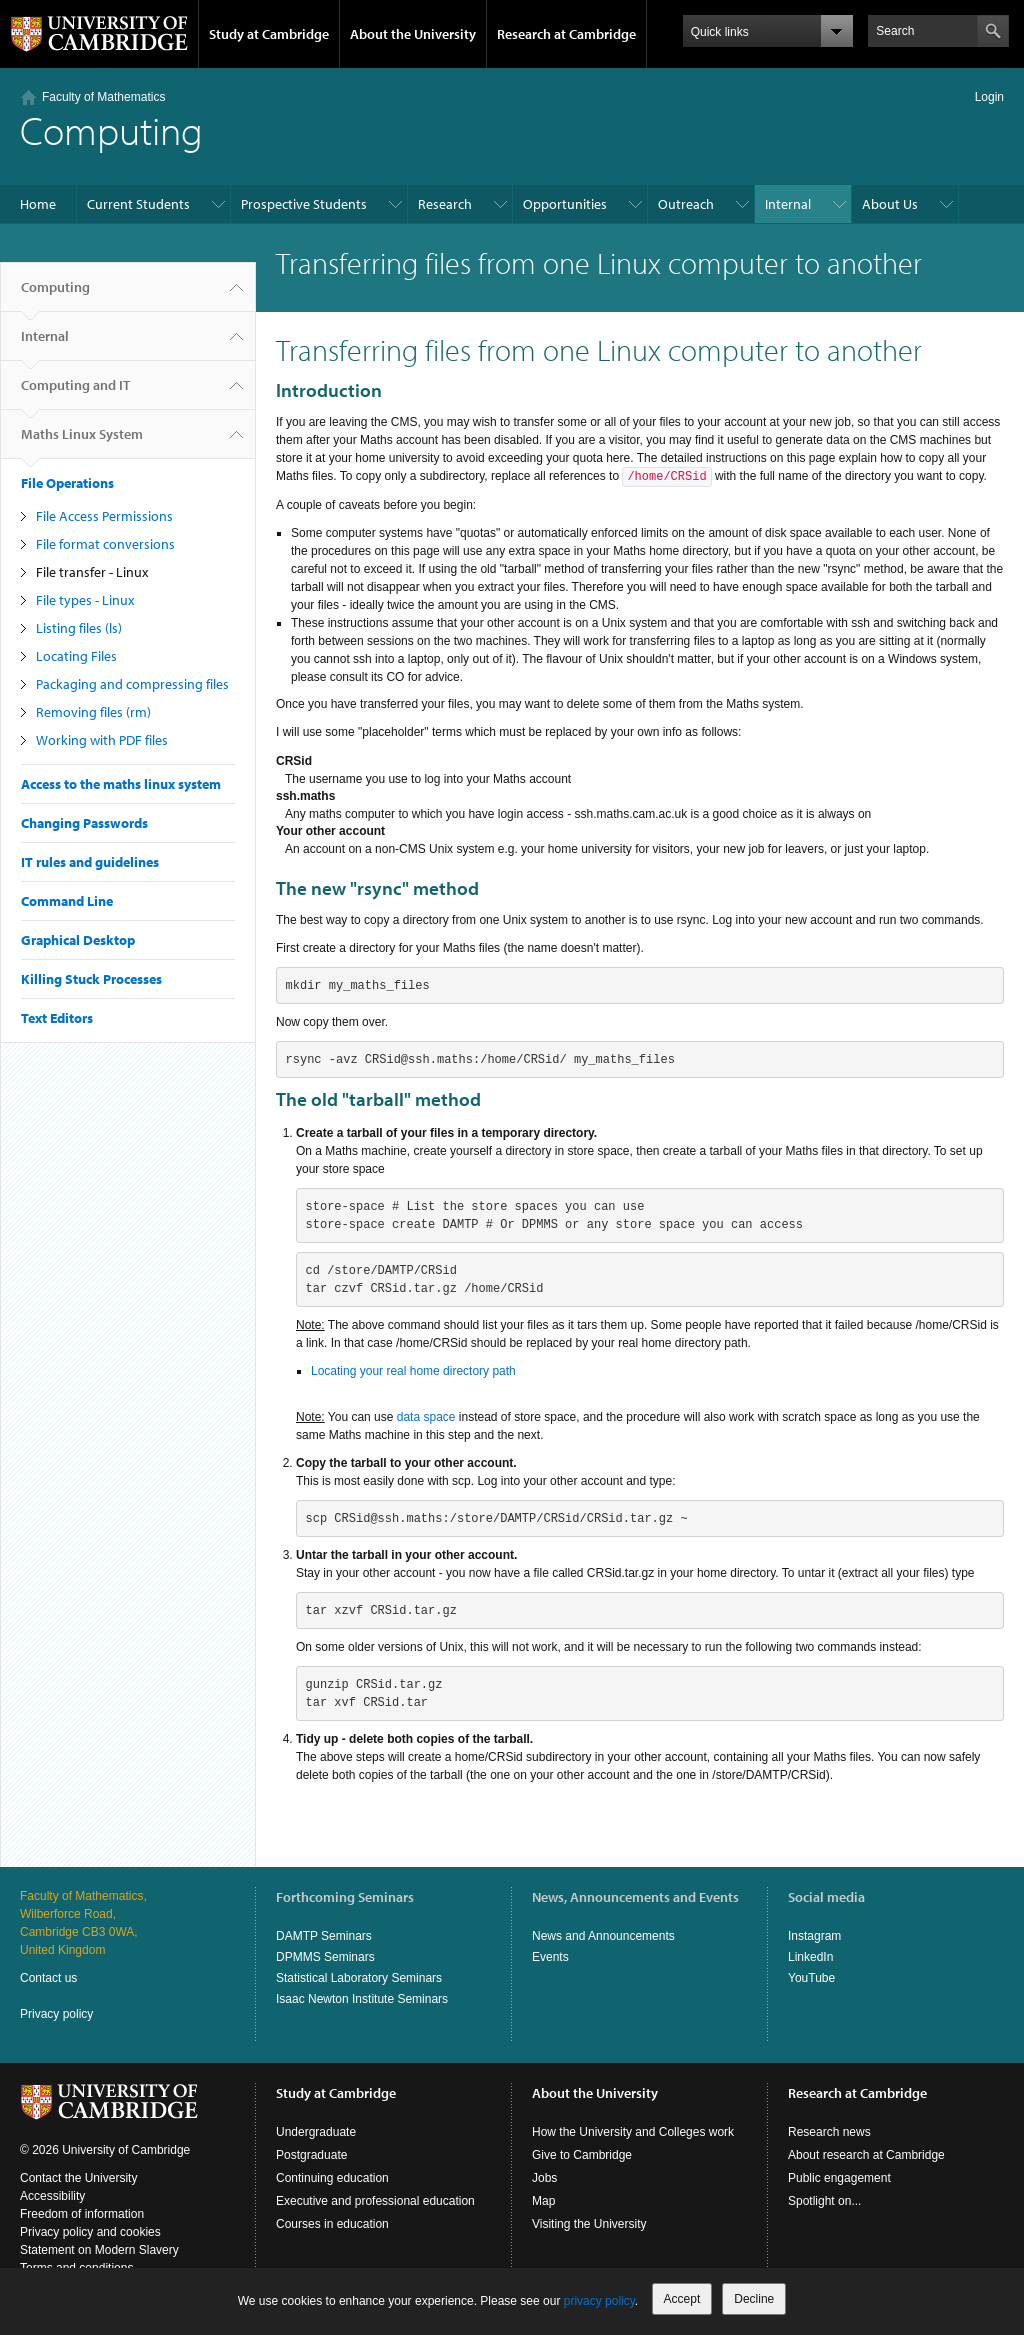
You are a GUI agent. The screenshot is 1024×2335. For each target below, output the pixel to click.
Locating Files (76, 656)
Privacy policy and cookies (90, 2232)
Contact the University (78, 2178)
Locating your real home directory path (413, 1371)
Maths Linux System (82, 442)
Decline (754, 2299)
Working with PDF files (102, 740)
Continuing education (332, 2178)
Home (38, 204)
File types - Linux (85, 600)
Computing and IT (75, 393)
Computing (55, 295)
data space (426, 1417)
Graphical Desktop (78, 940)
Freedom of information (82, 2214)
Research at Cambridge (566, 34)
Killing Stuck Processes (91, 979)
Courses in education (332, 2224)
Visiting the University (589, 2224)
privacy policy (599, 2301)
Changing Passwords (84, 823)
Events (550, 1957)
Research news (829, 2132)
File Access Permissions (104, 516)
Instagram (814, 1936)
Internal (788, 204)
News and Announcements (603, 1936)
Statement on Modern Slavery (99, 2250)
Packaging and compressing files (132, 684)
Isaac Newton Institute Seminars (362, 1999)
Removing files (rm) (93, 712)
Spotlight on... (824, 2201)
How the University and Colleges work (633, 2132)
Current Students (138, 204)
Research (445, 204)
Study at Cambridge (269, 34)
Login (989, 97)
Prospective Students (304, 204)
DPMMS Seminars (325, 1957)
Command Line (67, 901)
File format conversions (105, 544)
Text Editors (57, 1018)
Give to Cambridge (582, 2155)
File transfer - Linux (92, 572)
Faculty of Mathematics (103, 97)
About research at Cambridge (866, 2155)
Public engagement (839, 2178)
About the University (413, 34)
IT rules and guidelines (90, 862)
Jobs (544, 2178)
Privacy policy (56, 2014)
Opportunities (565, 204)
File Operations (67, 483)
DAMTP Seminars (324, 1936)
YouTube (811, 1978)
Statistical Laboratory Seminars (359, 1978)
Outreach (686, 204)
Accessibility (52, 2196)
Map (543, 2201)
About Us (890, 204)
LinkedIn (810, 1957)
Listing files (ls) (79, 628)
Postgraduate (311, 2155)
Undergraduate (316, 2132)
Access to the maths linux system (121, 784)
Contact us (48, 1978)
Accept (682, 2299)
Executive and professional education (375, 2201)
